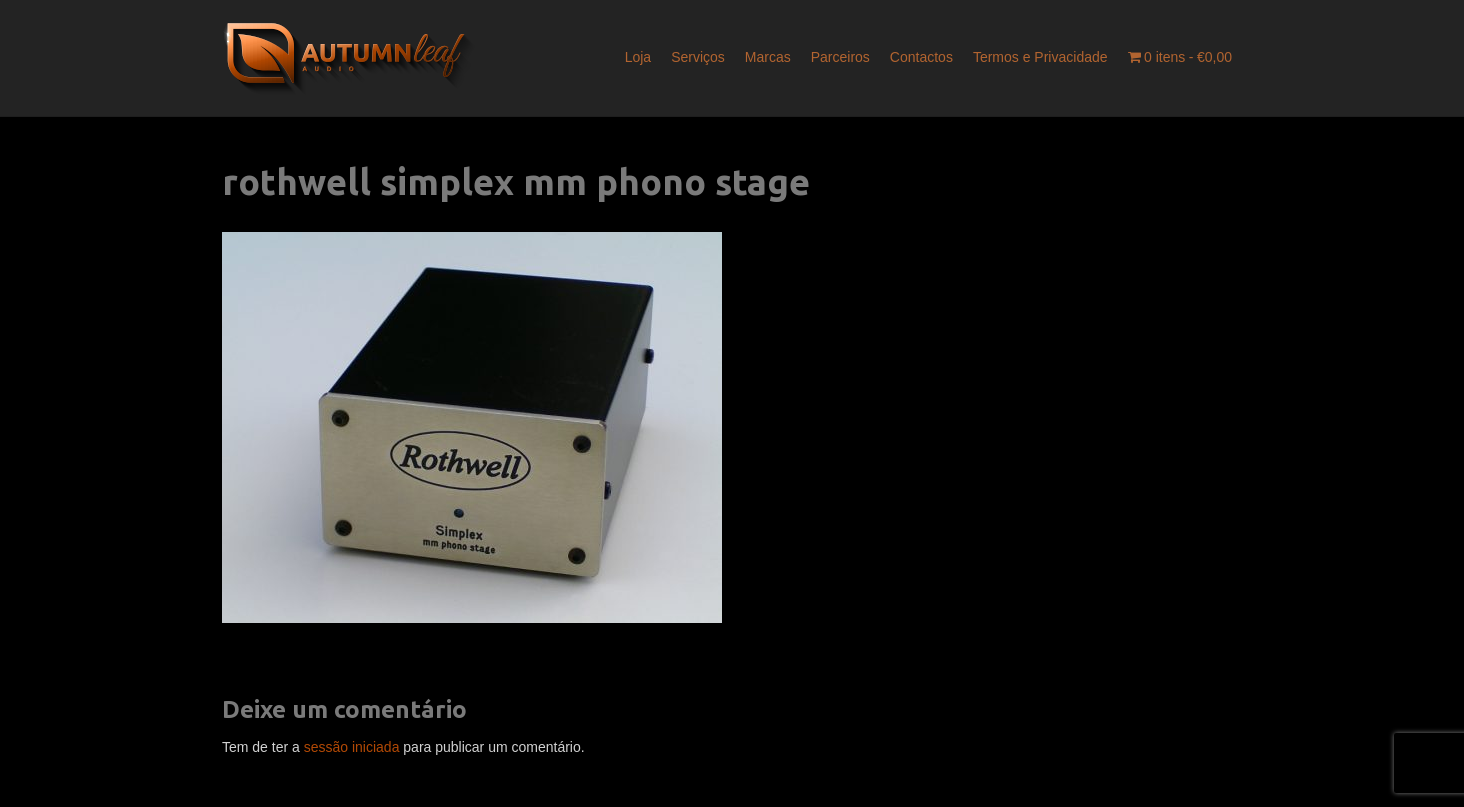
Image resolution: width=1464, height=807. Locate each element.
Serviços (698, 57)
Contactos (921, 57)
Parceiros (840, 57)
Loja (638, 57)
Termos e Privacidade (1040, 57)
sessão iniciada (352, 747)
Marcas (768, 57)
